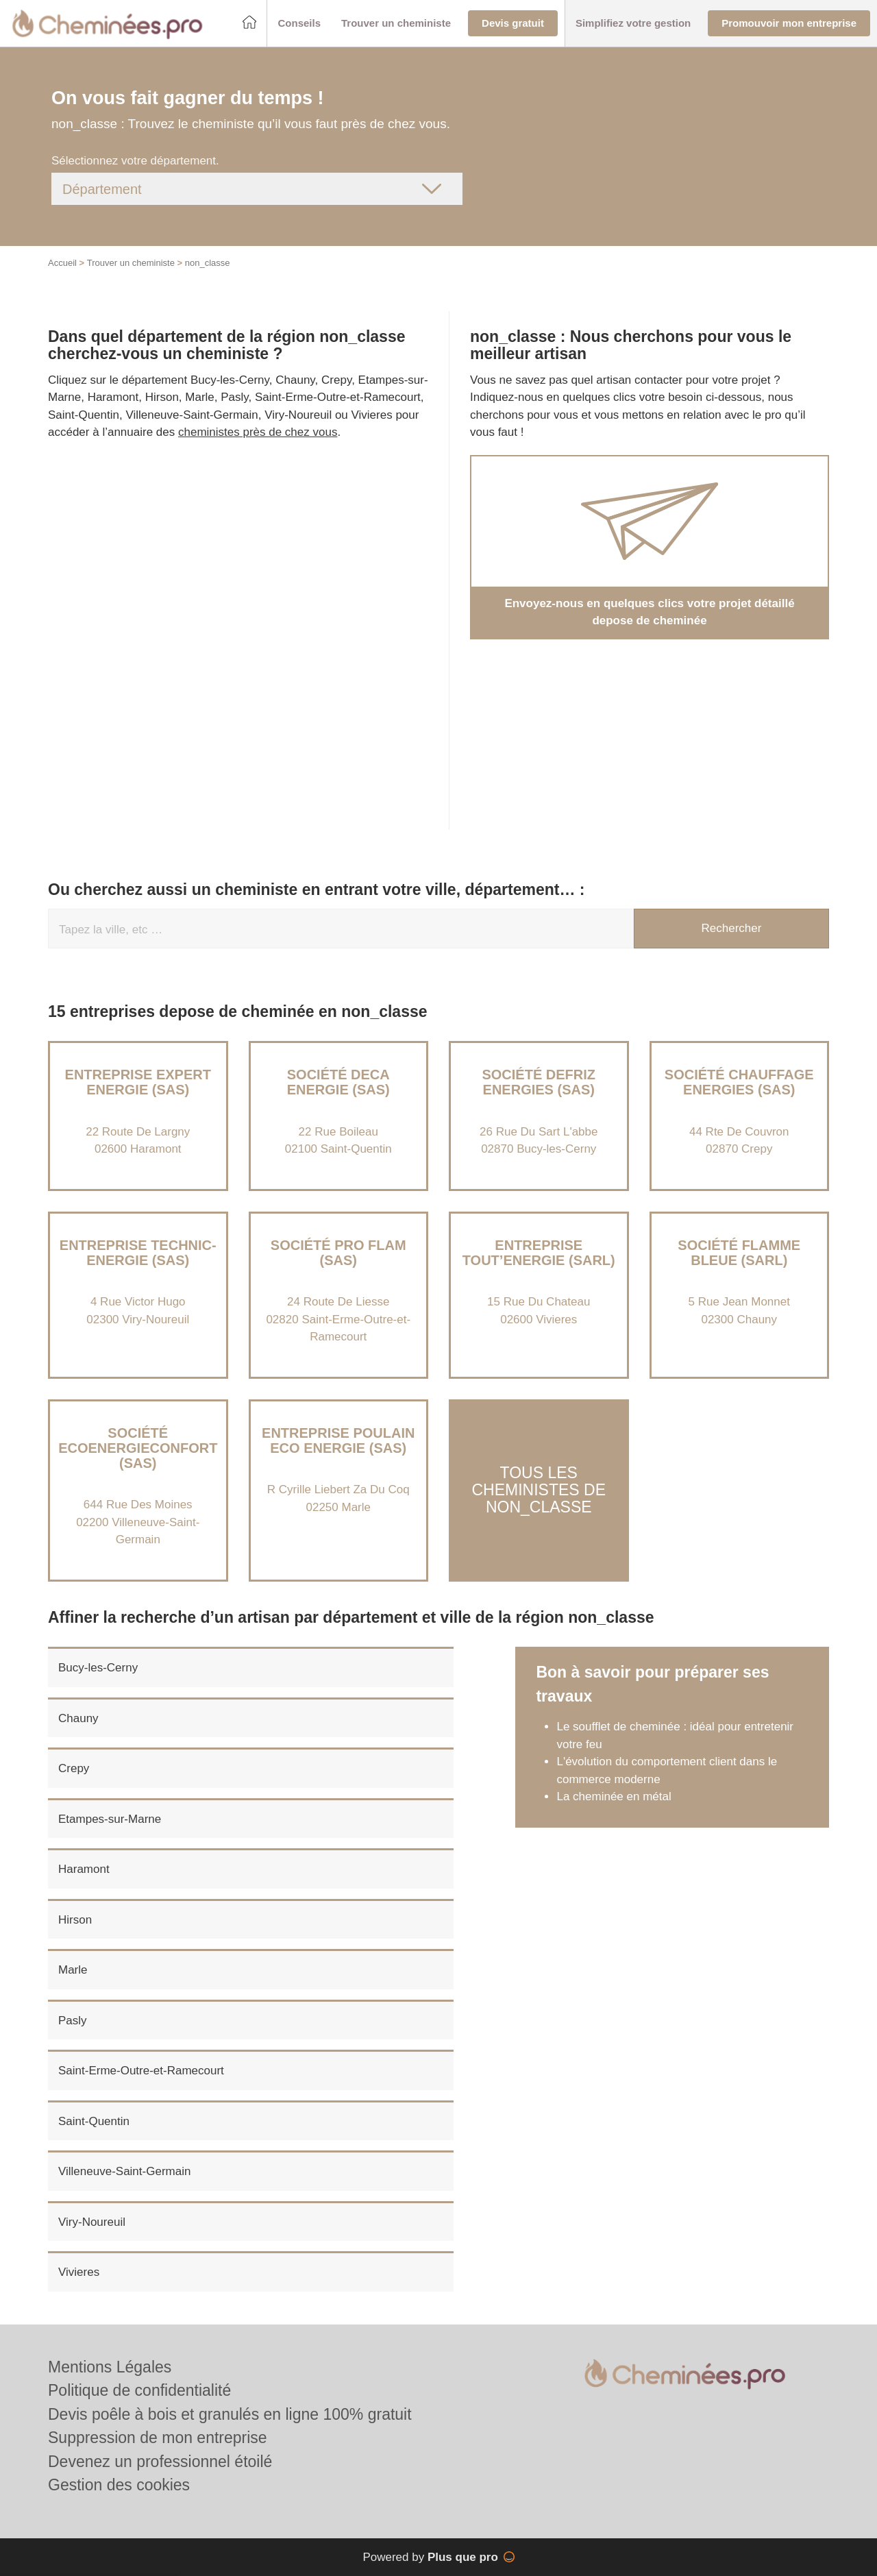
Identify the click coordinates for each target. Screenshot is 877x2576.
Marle (73, 1969)
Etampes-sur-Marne (109, 1819)
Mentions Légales (109, 2367)
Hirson (75, 1919)
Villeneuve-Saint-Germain (124, 2171)
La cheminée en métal (613, 1796)
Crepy (73, 1768)
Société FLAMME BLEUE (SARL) (739, 1253)
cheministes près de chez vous (257, 432)
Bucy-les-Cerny (98, 1667)
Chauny (78, 1718)
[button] (299, 23)
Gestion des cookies (119, 2485)
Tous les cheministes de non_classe (538, 1490)
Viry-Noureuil (91, 2222)
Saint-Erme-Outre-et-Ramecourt (141, 2070)
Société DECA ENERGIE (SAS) (338, 1082)
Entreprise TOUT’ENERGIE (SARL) (538, 1253)
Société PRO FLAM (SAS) (338, 1253)
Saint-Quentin (93, 2121)
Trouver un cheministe (131, 263)
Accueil (62, 263)
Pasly (72, 2020)
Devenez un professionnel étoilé (160, 2461)
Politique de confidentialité (139, 2390)
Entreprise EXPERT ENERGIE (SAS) (138, 1082)
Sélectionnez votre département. (135, 160)
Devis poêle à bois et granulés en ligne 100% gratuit (230, 2414)
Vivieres (78, 2272)
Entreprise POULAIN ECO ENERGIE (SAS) (338, 1440)
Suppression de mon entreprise (157, 2437)
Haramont (84, 1869)
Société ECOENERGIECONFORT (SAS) (137, 1448)
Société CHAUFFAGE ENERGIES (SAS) (739, 1082)
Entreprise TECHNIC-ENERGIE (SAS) (138, 1253)
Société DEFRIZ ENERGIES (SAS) (538, 1082)
